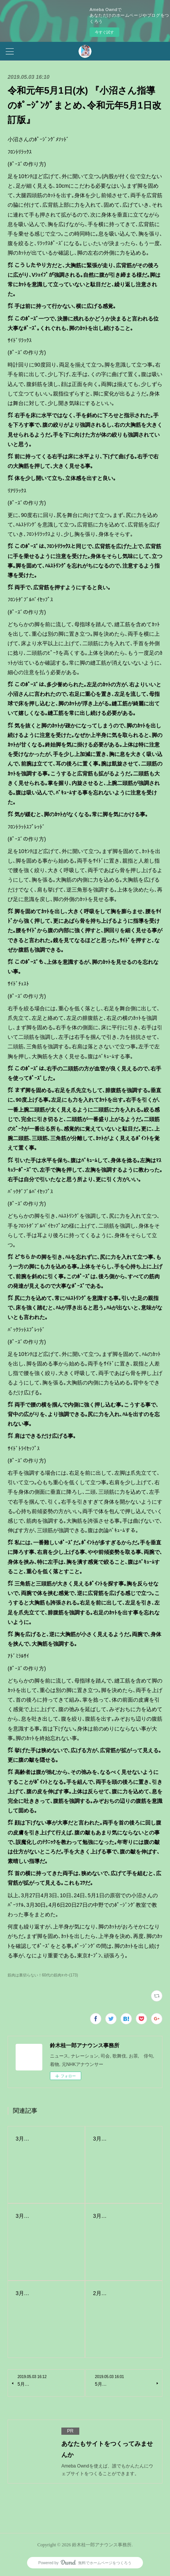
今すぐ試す (104, 32)
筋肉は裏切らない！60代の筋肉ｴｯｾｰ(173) (43, 1975)
